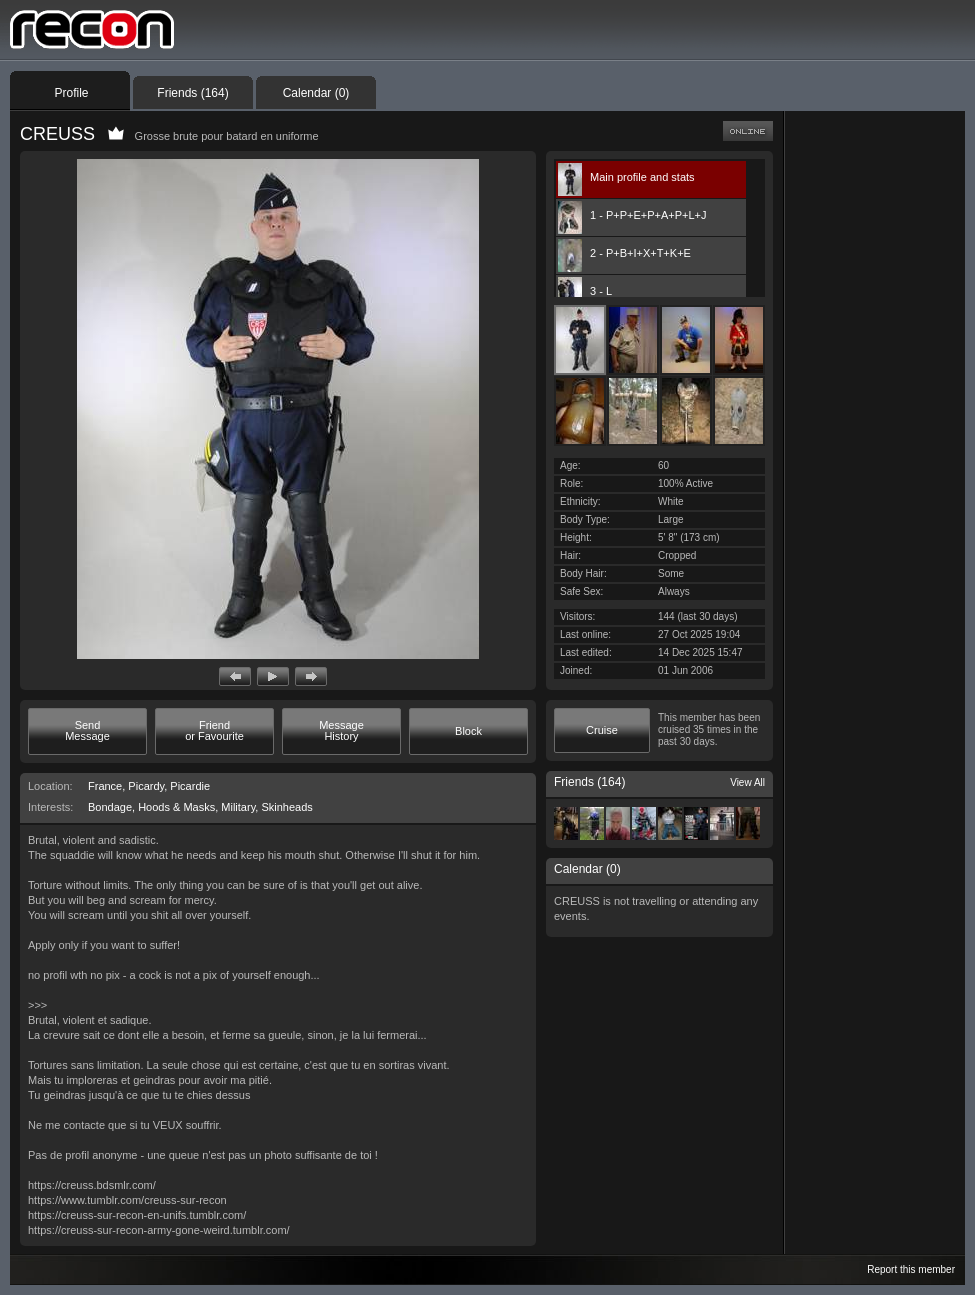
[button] (235, 676)
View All (747, 782)
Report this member (911, 1269)
